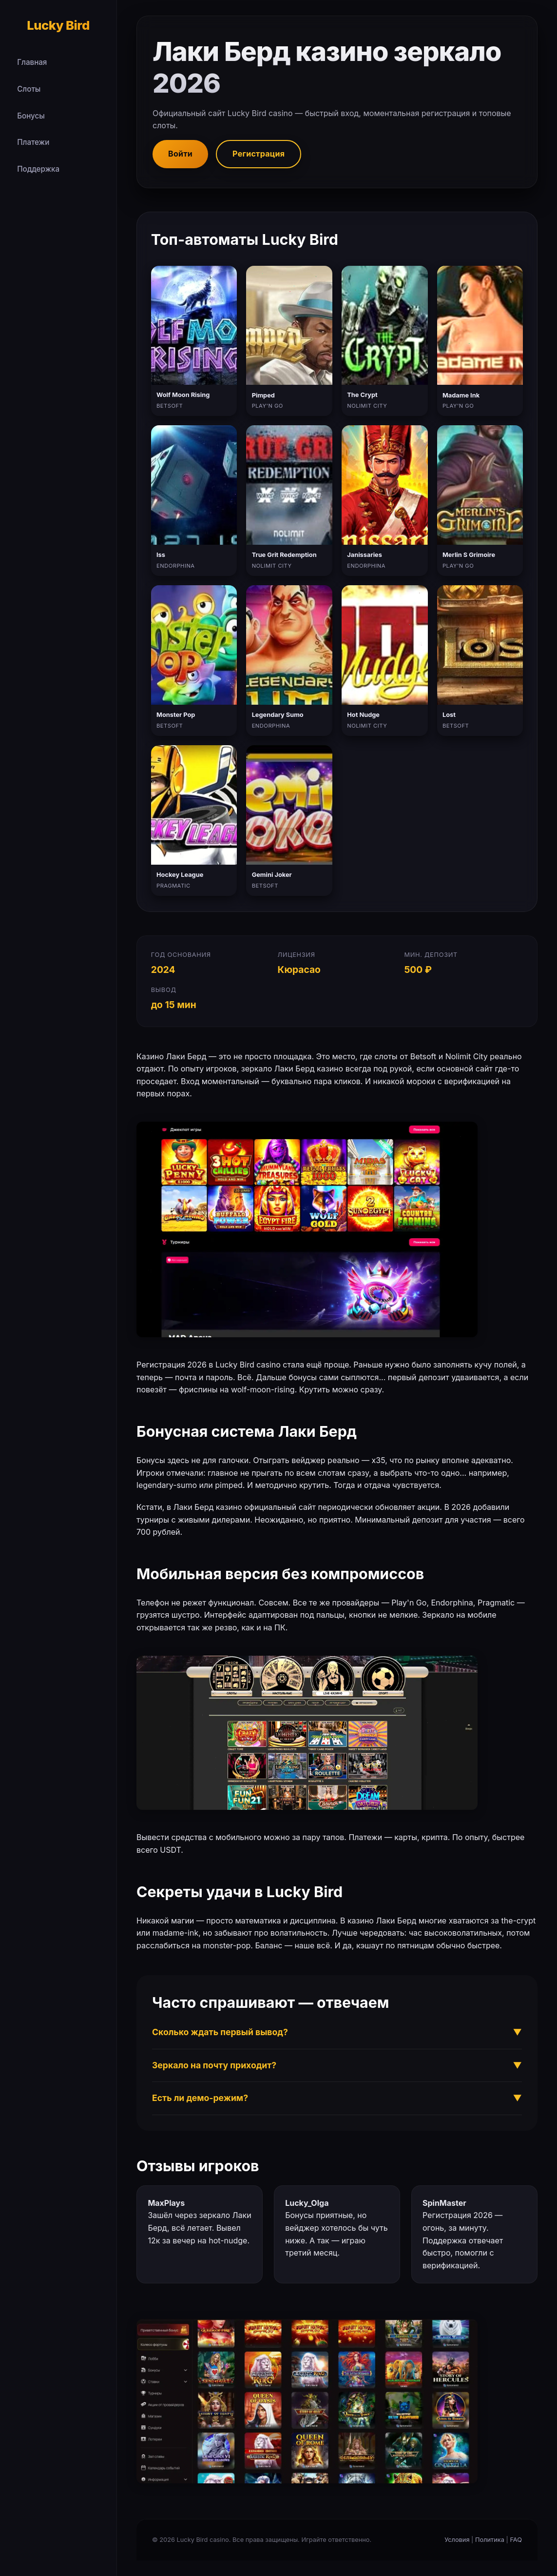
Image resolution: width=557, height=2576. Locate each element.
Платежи (33, 142)
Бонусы (31, 115)
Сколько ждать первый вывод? (337, 2032)
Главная (32, 62)
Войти (180, 154)
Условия (456, 2539)
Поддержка (38, 169)
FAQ (516, 2539)
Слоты (28, 89)
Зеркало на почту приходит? (337, 2065)
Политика (489, 2539)
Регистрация (258, 154)
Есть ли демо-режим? (337, 2098)
